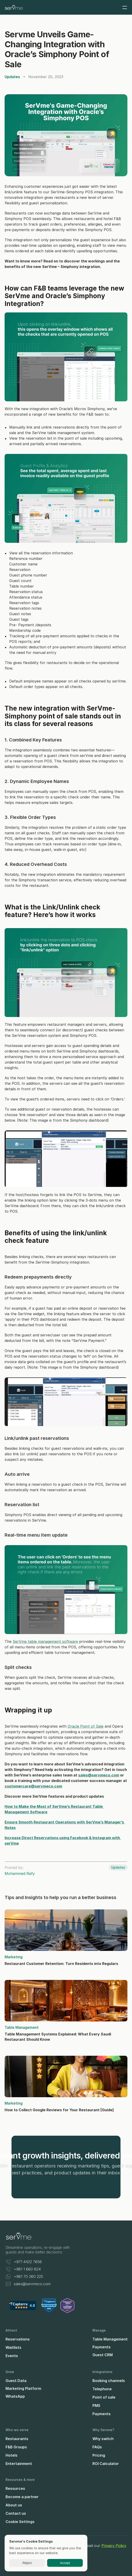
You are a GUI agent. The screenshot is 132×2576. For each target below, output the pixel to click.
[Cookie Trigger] (20, 2521)
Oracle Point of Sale (85, 1726)
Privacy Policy (113, 2545)
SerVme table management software (45, 1641)
